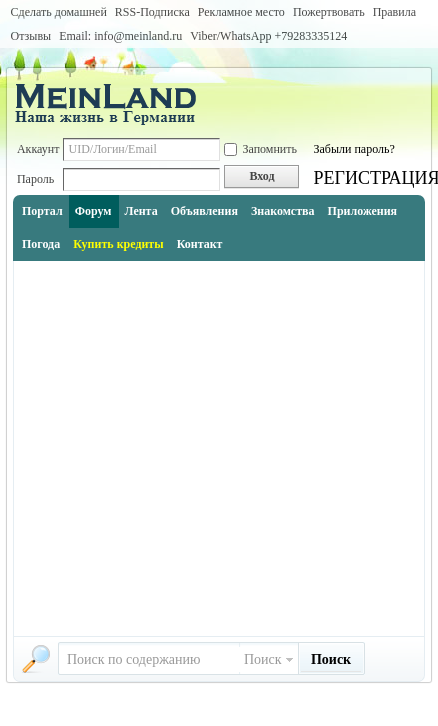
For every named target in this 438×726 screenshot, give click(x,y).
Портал (42, 211)
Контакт (200, 244)
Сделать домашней (59, 12)
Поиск (263, 659)
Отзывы (31, 36)
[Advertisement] (189, 448)
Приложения (363, 211)
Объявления (204, 211)
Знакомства (283, 211)
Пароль (35, 179)
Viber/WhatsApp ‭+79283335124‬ (268, 36)
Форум (93, 211)
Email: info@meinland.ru (120, 36)
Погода (41, 244)
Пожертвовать (329, 12)
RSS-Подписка (152, 12)
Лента (141, 211)
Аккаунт (38, 149)
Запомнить (260, 149)
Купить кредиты (118, 244)
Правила (394, 12)
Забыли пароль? (353, 149)
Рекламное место (241, 12)
